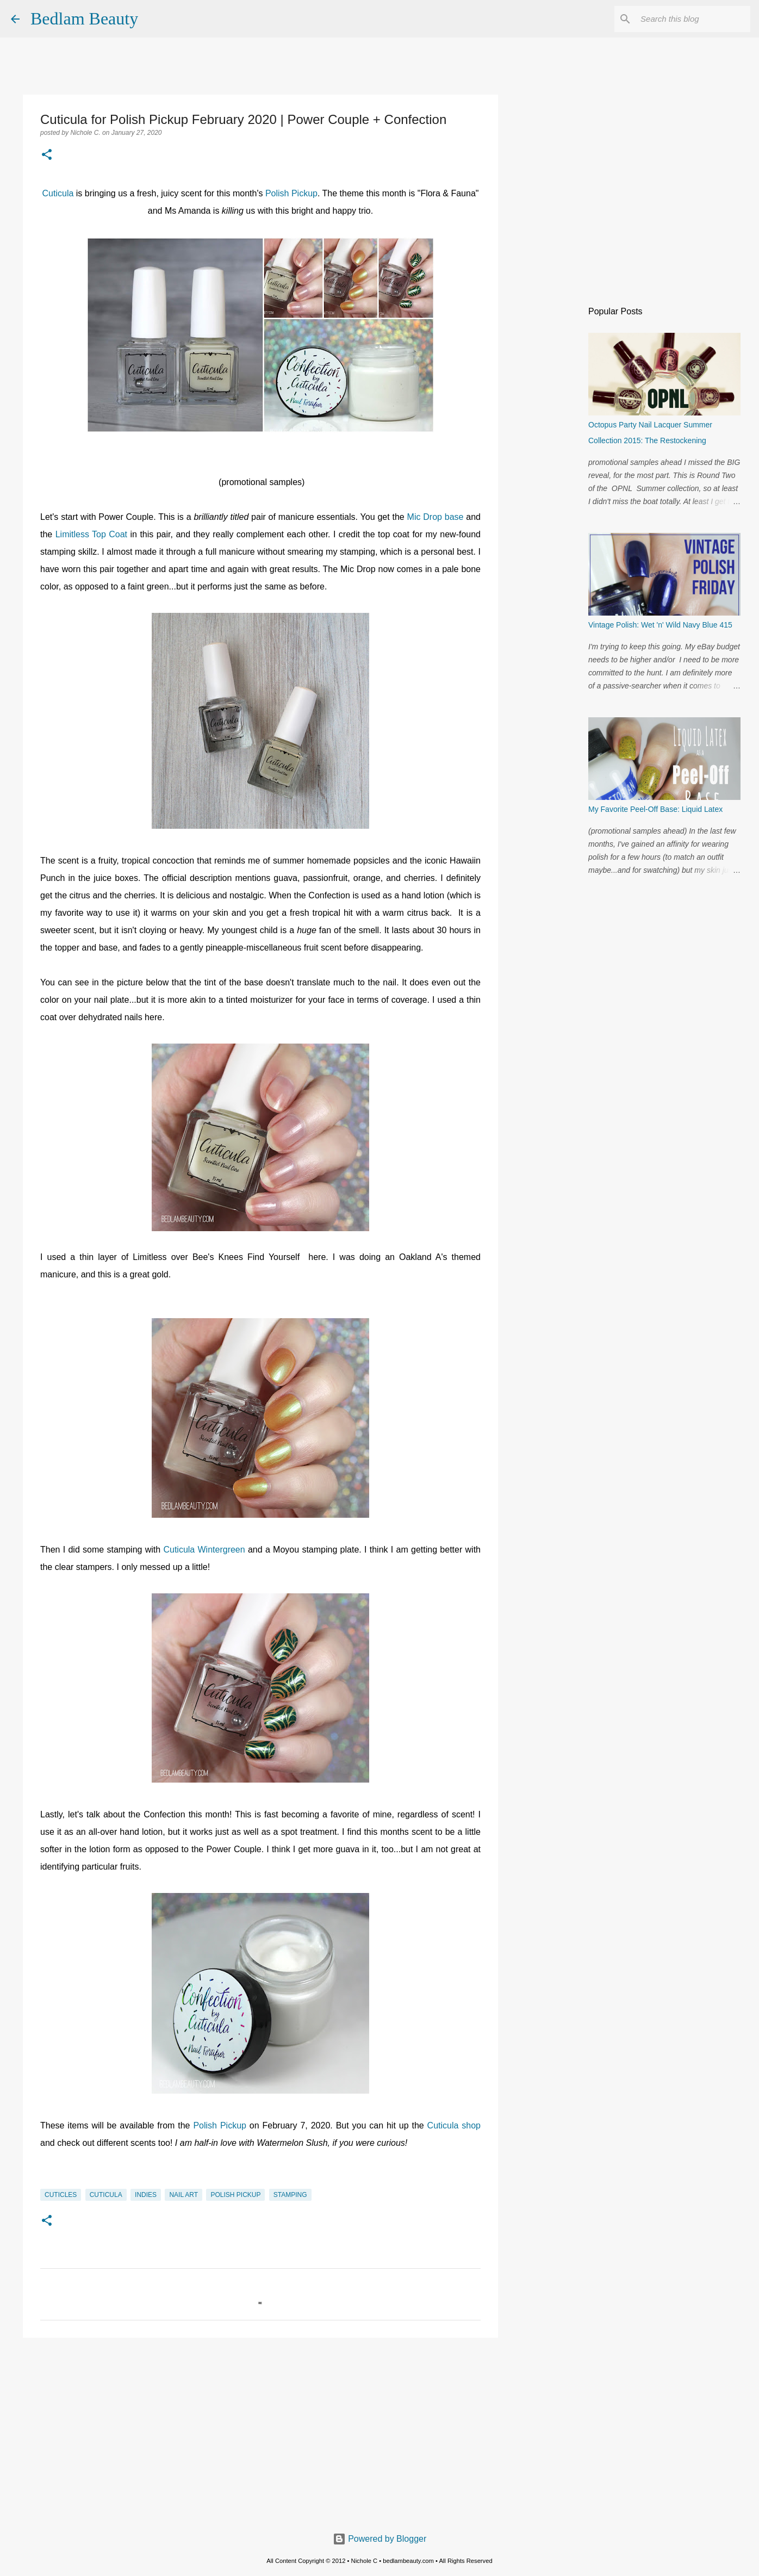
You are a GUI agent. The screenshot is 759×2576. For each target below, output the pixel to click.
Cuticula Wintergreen (205, 1549)
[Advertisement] (260, 2430)
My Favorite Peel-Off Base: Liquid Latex (655, 809)
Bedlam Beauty (84, 18)
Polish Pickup (291, 193)
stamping (290, 2195)
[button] (46, 155)
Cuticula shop (454, 2125)
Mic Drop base (435, 517)
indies (146, 2195)
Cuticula (59, 193)
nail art (183, 2195)
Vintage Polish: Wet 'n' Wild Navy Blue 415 (660, 624)
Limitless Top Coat (91, 534)
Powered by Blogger (380, 2538)
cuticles (61, 2195)
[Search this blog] (693, 19)
